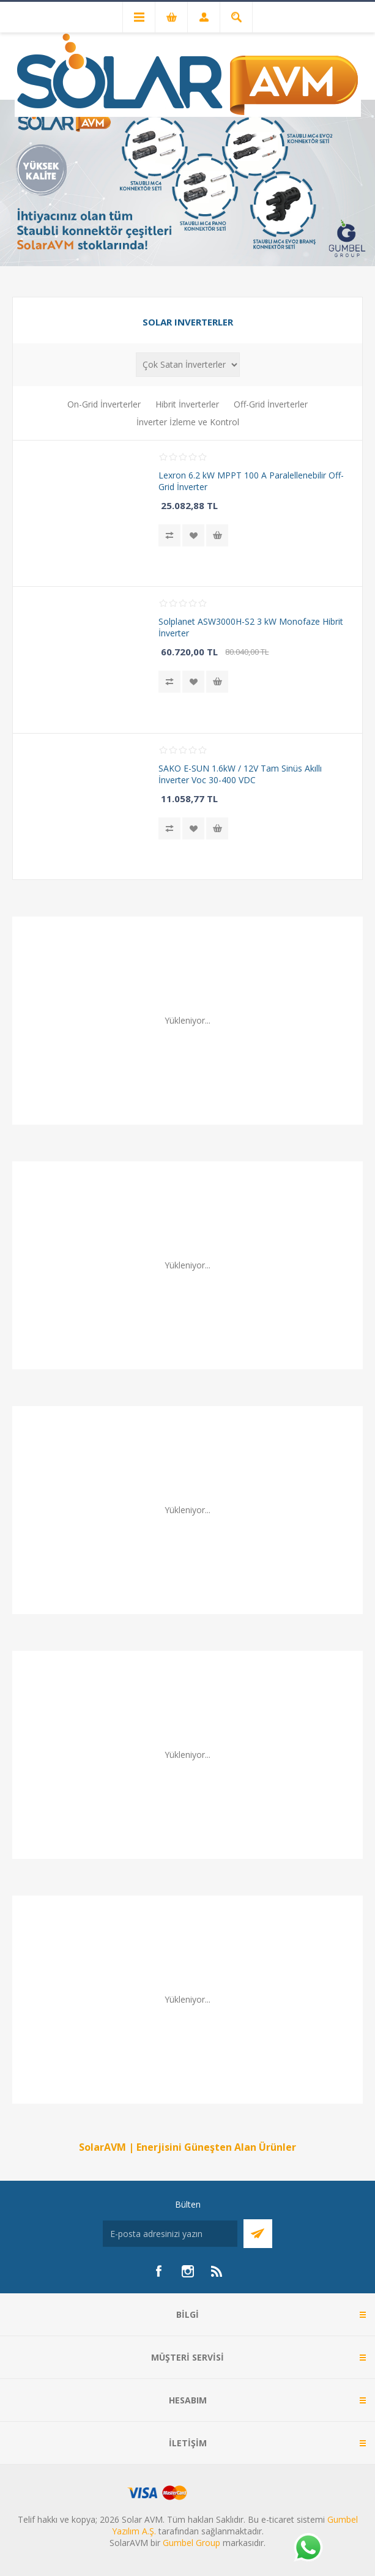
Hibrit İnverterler (187, 404)
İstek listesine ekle (193, 535)
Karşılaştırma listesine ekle (169, 535)
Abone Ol (257, 2233)
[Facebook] (158, 2271)
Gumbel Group (191, 2542)
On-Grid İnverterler (104, 404)
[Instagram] (188, 2271)
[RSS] (217, 2271)
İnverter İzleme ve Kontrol (187, 422)
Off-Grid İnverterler (271, 404)
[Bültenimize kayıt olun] (170, 2233)
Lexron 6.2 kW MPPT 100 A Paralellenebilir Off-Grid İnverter (251, 481)
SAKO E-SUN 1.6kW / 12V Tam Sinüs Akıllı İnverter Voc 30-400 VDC (240, 774)
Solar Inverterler (188, 322)
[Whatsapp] (307, 2548)
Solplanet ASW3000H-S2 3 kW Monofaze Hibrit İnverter (250, 627)
